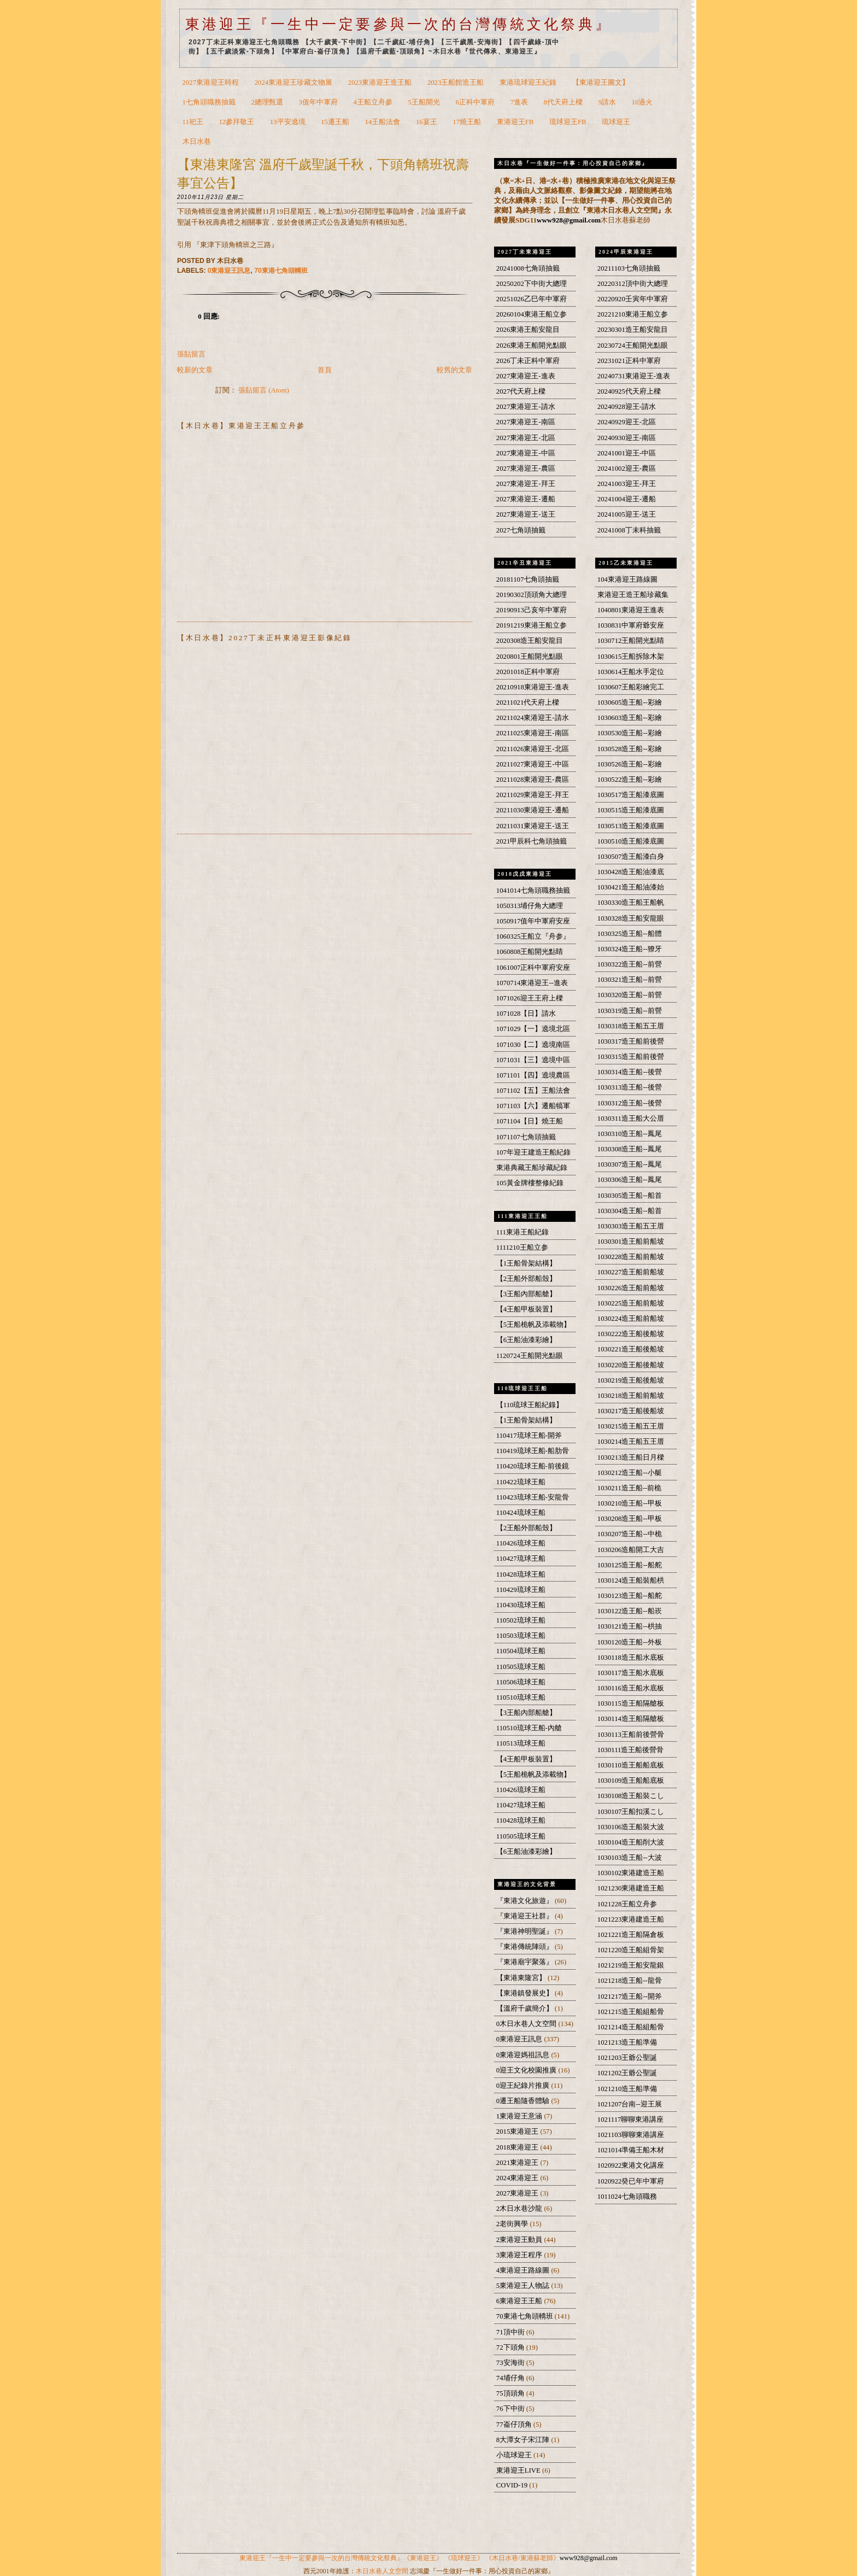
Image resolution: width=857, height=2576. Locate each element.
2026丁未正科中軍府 (528, 361)
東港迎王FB (515, 122)
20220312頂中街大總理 (632, 284)
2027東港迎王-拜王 (525, 484)
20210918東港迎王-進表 (532, 687)
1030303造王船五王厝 (631, 1226)
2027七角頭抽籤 (520, 530)
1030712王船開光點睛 (631, 641)
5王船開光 (424, 102)
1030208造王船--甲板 (629, 1519)
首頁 (325, 370)
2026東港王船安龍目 (528, 329)
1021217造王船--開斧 (629, 1996)
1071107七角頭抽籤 (526, 1137)
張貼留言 (191, 354)
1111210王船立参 (522, 1247)
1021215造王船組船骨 (631, 2012)
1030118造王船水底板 (630, 1657)
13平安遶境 (288, 122)
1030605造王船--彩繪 (629, 702)
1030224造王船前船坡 (631, 1318)
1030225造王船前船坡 (631, 1303)
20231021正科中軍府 (629, 361)
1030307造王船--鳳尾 (629, 1164)
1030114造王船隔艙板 (630, 1719)
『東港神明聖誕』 (525, 1931)
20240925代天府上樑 (629, 391)
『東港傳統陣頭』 (525, 1947)
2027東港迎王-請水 (525, 407)
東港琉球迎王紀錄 (528, 82)
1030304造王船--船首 (629, 1211)
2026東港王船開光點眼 (531, 345)
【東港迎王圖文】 (600, 82)
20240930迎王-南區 (626, 438)
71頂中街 (511, 2332)
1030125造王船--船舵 (629, 1565)
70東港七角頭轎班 (280, 270)
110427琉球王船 (520, 1558)
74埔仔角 (511, 2378)
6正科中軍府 (475, 102)
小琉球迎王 (514, 2455)
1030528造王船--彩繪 (629, 749)
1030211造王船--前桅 (629, 1488)
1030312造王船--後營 (629, 1103)
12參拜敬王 (236, 122)
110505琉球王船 (520, 1667)
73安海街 (511, 2363)
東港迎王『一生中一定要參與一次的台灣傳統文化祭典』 (398, 24)
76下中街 (511, 2409)
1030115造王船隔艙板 (630, 1703)
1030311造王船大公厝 (630, 1118)
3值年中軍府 (318, 102)
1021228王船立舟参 (627, 1904)
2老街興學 (513, 2224)
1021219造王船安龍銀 (631, 1965)
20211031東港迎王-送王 (532, 826)
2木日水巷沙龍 (520, 2208)
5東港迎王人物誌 (523, 2286)
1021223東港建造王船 (631, 1919)
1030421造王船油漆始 (631, 887)
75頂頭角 (511, 2393)
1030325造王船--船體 (629, 934)
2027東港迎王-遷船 (525, 499)
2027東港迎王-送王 (525, 514)
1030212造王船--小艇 (629, 1473)
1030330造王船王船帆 (631, 902)
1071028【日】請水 (526, 1013)
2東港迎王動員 (520, 2240)
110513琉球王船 (520, 1743)
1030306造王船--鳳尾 (629, 1180)
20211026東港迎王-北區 (532, 749)
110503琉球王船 (520, 1636)
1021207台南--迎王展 (629, 2104)
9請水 (607, 102)
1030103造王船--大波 (629, 1857)
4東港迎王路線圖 (523, 2270)
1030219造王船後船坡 (631, 1380)
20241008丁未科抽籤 (629, 530)
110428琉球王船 (520, 1574)
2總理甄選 (267, 102)
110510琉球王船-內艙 (529, 1728)
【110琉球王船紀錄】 (529, 1405)
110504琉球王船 (520, 1651)
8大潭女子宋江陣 (523, 2440)
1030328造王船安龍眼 (631, 918)
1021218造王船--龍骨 (629, 1980)
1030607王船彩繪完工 (631, 687)
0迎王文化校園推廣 (527, 2070)
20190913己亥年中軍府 (531, 610)
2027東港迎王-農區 (525, 468)
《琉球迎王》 (464, 2558)
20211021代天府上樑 (527, 702)
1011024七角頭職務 (627, 2196)
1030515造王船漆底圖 (631, 810)
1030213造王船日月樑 (631, 1457)
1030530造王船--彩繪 (629, 733)
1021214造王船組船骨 (631, 2027)
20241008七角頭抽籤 (528, 268)
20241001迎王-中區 (626, 453)
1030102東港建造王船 (631, 1873)
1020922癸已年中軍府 (631, 2181)
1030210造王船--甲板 (629, 1503)
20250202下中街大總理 (531, 284)
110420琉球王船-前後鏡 (532, 1466)
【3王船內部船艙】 (526, 1294)
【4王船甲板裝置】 (526, 1309)
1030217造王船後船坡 (631, 1411)
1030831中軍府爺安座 (631, 625)
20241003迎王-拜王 (626, 484)
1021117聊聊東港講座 (630, 2119)
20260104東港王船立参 (531, 314)
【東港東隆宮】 (522, 1978)
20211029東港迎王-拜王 (532, 795)
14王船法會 (383, 122)
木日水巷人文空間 (382, 2571)
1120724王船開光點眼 (529, 1356)
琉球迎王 (616, 122)
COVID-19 (512, 2485)
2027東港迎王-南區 (525, 422)
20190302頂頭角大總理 (531, 595)
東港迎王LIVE (519, 2470)
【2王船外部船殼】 (526, 1279)
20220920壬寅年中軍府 (632, 299)
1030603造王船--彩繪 (629, 718)
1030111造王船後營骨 (630, 1750)
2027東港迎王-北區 (525, 438)
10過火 (642, 102)
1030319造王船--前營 (629, 1011)
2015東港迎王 (518, 2131)
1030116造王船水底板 (630, 1688)
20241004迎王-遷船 (626, 499)
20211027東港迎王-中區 (532, 764)
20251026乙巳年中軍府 (531, 299)
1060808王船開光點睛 (529, 952)
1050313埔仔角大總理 (529, 906)
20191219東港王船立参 (531, 625)
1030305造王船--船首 (629, 1195)
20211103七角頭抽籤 (628, 268)
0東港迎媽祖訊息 (523, 2055)
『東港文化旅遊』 (525, 1901)
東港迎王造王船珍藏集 (632, 595)
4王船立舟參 (373, 102)
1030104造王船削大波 (631, 1842)
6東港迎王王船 (520, 2301)
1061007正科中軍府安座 (533, 967)
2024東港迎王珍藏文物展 (293, 82)
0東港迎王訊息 (229, 270)
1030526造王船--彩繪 (629, 764)
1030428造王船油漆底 (631, 872)
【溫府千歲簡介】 (525, 2008)
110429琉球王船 (520, 1590)
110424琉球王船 (520, 1513)
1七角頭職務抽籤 (209, 102)
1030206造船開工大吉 (631, 1550)
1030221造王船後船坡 (631, 1349)
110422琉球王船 (520, 1482)
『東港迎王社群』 (525, 1916)
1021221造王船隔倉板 (631, 1935)
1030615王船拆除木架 (631, 656)
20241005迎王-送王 (626, 514)
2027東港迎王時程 (211, 82)
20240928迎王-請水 (626, 407)
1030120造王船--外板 (629, 1642)
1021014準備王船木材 (631, 2150)
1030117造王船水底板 (630, 1673)
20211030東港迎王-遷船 (532, 810)
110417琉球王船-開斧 (529, 1435)
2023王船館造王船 (455, 82)
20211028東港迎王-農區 (532, 779)
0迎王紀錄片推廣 (523, 2085)
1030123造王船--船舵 (629, 1596)
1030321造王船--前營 (629, 979)
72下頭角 (511, 2347)
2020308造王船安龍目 (529, 641)
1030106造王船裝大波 (631, 1827)
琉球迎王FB (567, 122)
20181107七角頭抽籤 (527, 579)
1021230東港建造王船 (631, 1888)
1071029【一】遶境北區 (533, 1029)
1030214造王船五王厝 (631, 1441)
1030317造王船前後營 (631, 1041)
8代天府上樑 (563, 102)
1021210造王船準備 (627, 2089)
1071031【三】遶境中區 (533, 1060)
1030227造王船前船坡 (631, 1272)
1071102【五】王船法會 (533, 1090)
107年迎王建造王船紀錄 (533, 1152)
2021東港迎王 (518, 2163)
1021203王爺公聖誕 (627, 2058)
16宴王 (426, 122)
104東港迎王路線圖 (627, 579)
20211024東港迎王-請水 (532, 718)
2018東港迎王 (518, 2147)
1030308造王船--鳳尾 (629, 1149)
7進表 (519, 102)
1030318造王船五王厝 (631, 1026)
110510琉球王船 (520, 1697)
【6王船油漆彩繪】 (526, 1340)
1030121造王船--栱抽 (629, 1626)
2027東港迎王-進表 (525, 376)
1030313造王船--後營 (629, 1087)
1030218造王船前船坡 (631, 1396)
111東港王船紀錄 (522, 1232)
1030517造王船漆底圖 (631, 795)
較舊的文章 (454, 370)
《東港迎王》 (423, 2558)
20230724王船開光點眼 (632, 345)
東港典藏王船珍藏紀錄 (531, 1168)
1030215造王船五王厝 (631, 1426)
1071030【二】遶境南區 (533, 1045)
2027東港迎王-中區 (525, 453)
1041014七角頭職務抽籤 (533, 890)
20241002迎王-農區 (626, 468)
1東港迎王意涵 (520, 2116)
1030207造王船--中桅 (629, 1534)
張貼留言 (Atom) (263, 390)
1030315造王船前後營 (631, 1057)
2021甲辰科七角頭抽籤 (531, 841)
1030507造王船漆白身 (631, 856)
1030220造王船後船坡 (631, 1365)
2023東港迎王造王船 (380, 82)
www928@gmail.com (569, 220)
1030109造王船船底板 (631, 1780)
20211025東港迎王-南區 (532, 733)
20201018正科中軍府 (528, 672)
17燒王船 (467, 122)
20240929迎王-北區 (626, 422)
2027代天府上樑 (520, 391)
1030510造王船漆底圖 (631, 841)
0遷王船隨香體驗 (523, 2101)
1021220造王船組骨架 (631, 1950)
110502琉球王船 (520, 1620)
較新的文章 (195, 370)
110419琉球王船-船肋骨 (532, 1451)
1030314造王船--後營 (629, 1072)
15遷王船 (335, 122)
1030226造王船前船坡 (631, 1288)
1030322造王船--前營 (629, 964)
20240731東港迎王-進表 (633, 376)
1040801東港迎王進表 (631, 610)
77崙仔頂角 (514, 2424)
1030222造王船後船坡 (631, 1334)
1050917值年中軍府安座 (533, 921)
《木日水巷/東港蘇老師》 (522, 2558)
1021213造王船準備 (627, 2042)
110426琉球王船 (520, 1543)
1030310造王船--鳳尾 (629, 1134)
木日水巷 (197, 141)
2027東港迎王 (518, 2193)
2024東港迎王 (518, 2178)
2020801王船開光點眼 (529, 656)
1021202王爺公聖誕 (627, 2073)
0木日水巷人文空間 (527, 2024)
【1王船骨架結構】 (526, 1263)
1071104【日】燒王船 (529, 1121)
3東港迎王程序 (520, 2255)
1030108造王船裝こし (631, 1796)
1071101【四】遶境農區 (533, 1075)
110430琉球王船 (520, 1605)
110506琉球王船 (520, 1682)
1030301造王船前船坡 (631, 1241)
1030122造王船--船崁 (629, 1611)
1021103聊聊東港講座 (630, 2135)
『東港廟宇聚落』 (525, 1962)
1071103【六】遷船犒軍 (533, 1106)
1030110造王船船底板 (630, 1765)
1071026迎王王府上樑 (529, 998)
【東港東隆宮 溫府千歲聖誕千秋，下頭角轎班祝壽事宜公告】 (323, 173)
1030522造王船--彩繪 (629, 779)
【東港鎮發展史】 (525, 1993)
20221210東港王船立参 (632, 314)
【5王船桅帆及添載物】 (533, 1324)
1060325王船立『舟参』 (533, 936)
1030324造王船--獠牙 (629, 949)
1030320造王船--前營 (629, 995)
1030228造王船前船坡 (631, 1257)
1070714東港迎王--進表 (532, 983)
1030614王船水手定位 (631, 672)
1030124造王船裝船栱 (631, 1580)
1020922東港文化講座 (631, 2165)
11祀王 (193, 122)
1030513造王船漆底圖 (631, 826)
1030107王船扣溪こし (631, 1812)
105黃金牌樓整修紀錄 (529, 1183)
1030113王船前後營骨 (630, 1734)
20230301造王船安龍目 (632, 329)
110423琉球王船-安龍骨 (532, 1497)
